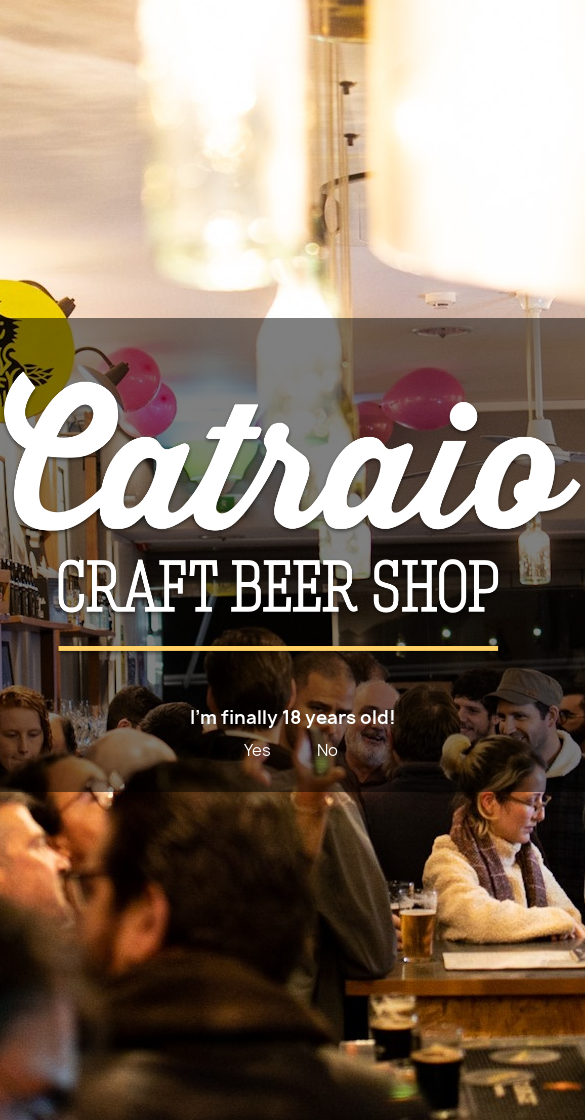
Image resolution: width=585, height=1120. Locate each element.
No (327, 750)
